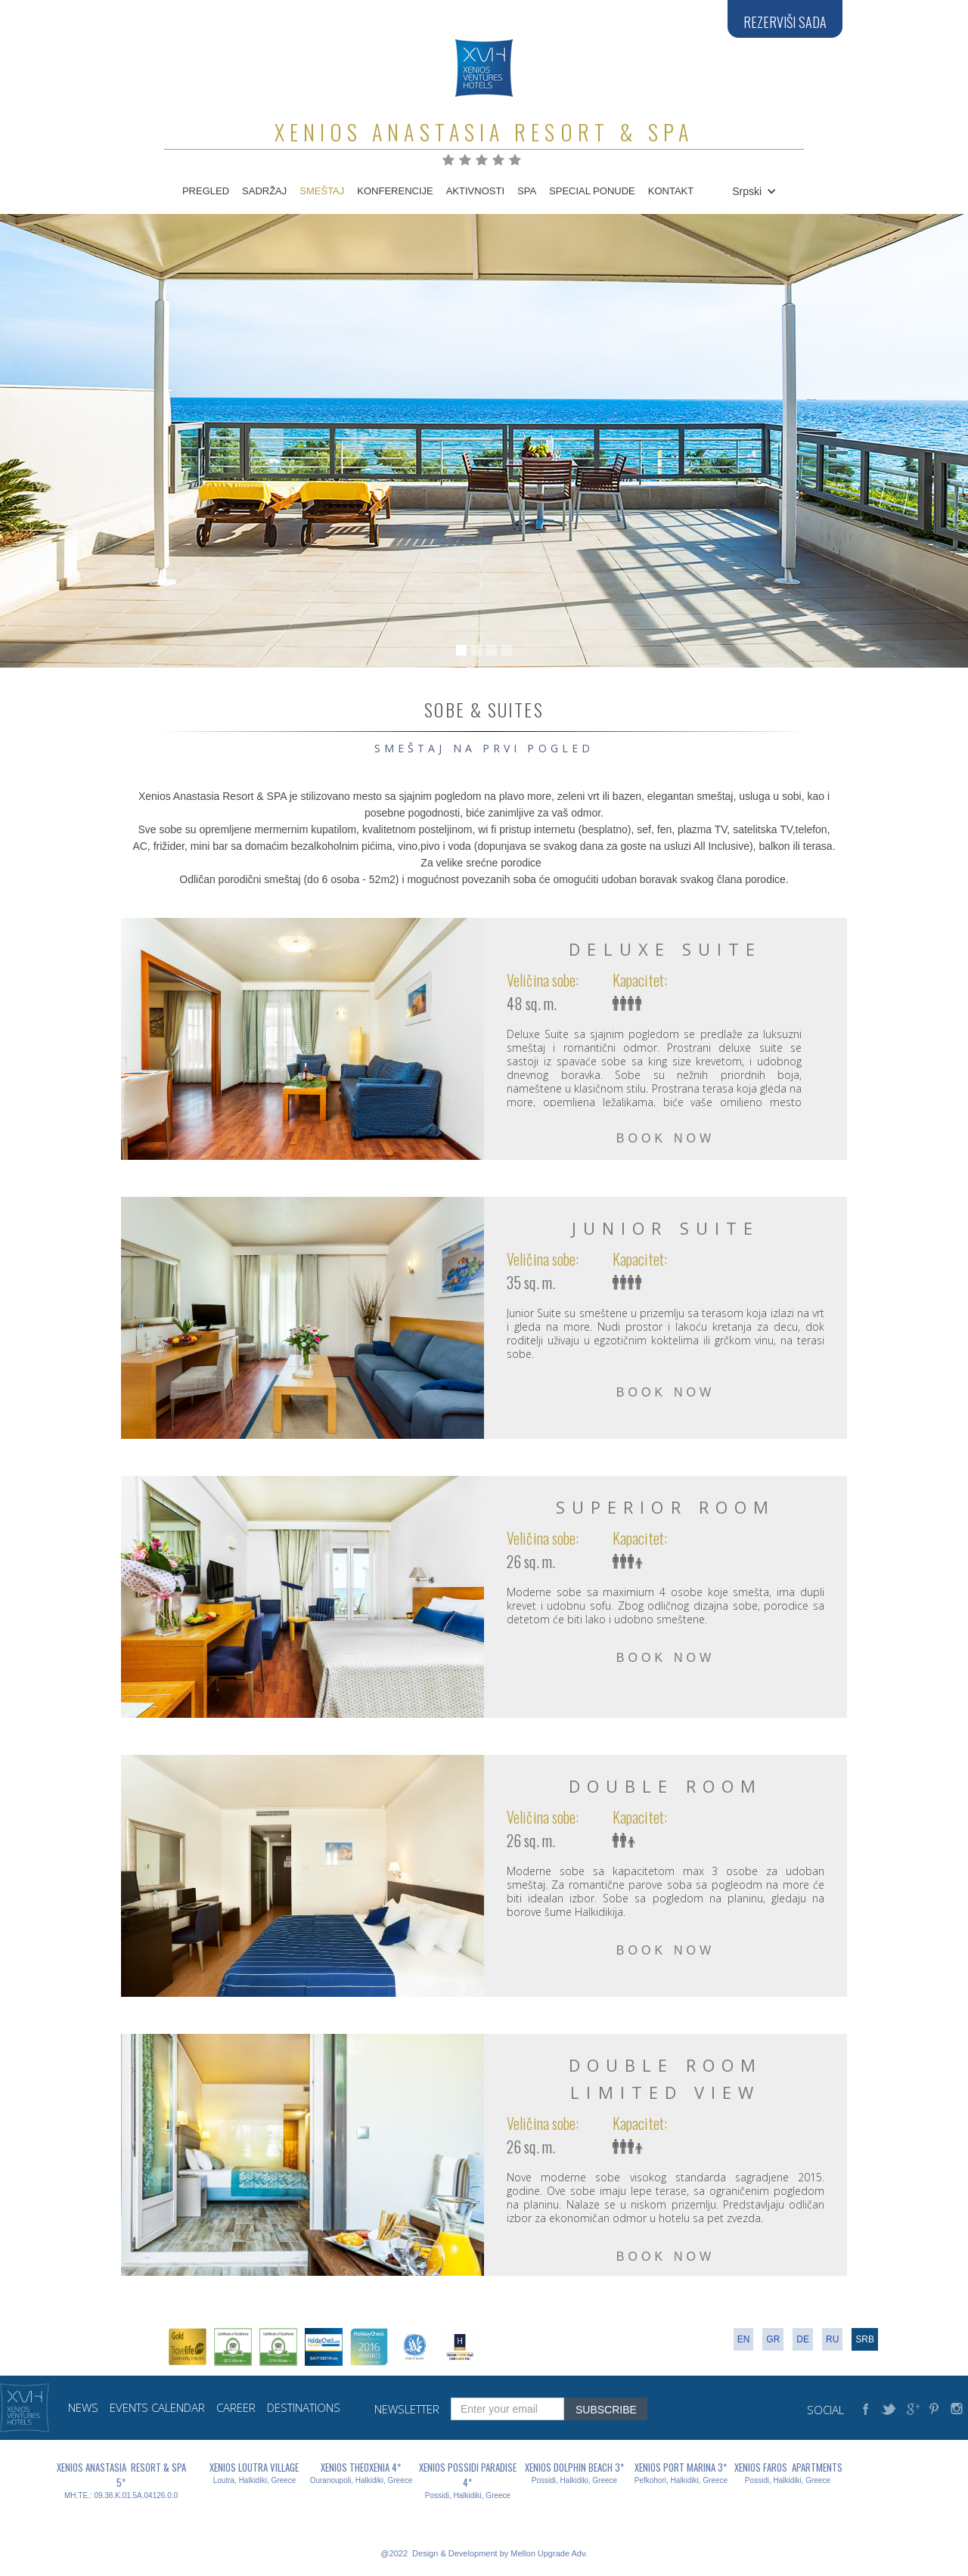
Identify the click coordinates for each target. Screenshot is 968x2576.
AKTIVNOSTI (475, 191)
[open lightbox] (302, 1039)
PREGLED (205, 191)
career (236, 2408)
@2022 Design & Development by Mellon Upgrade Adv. (483, 2553)
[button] (752, 191)
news (83, 2408)
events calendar (157, 2408)
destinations (303, 2408)
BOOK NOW (665, 1138)
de (802, 2339)
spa (526, 191)
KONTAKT (670, 191)
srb (864, 2339)
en (743, 2339)
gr (773, 2339)
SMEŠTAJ (321, 191)
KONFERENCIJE (395, 191)
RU (832, 2339)
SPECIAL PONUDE (592, 191)
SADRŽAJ (264, 191)
